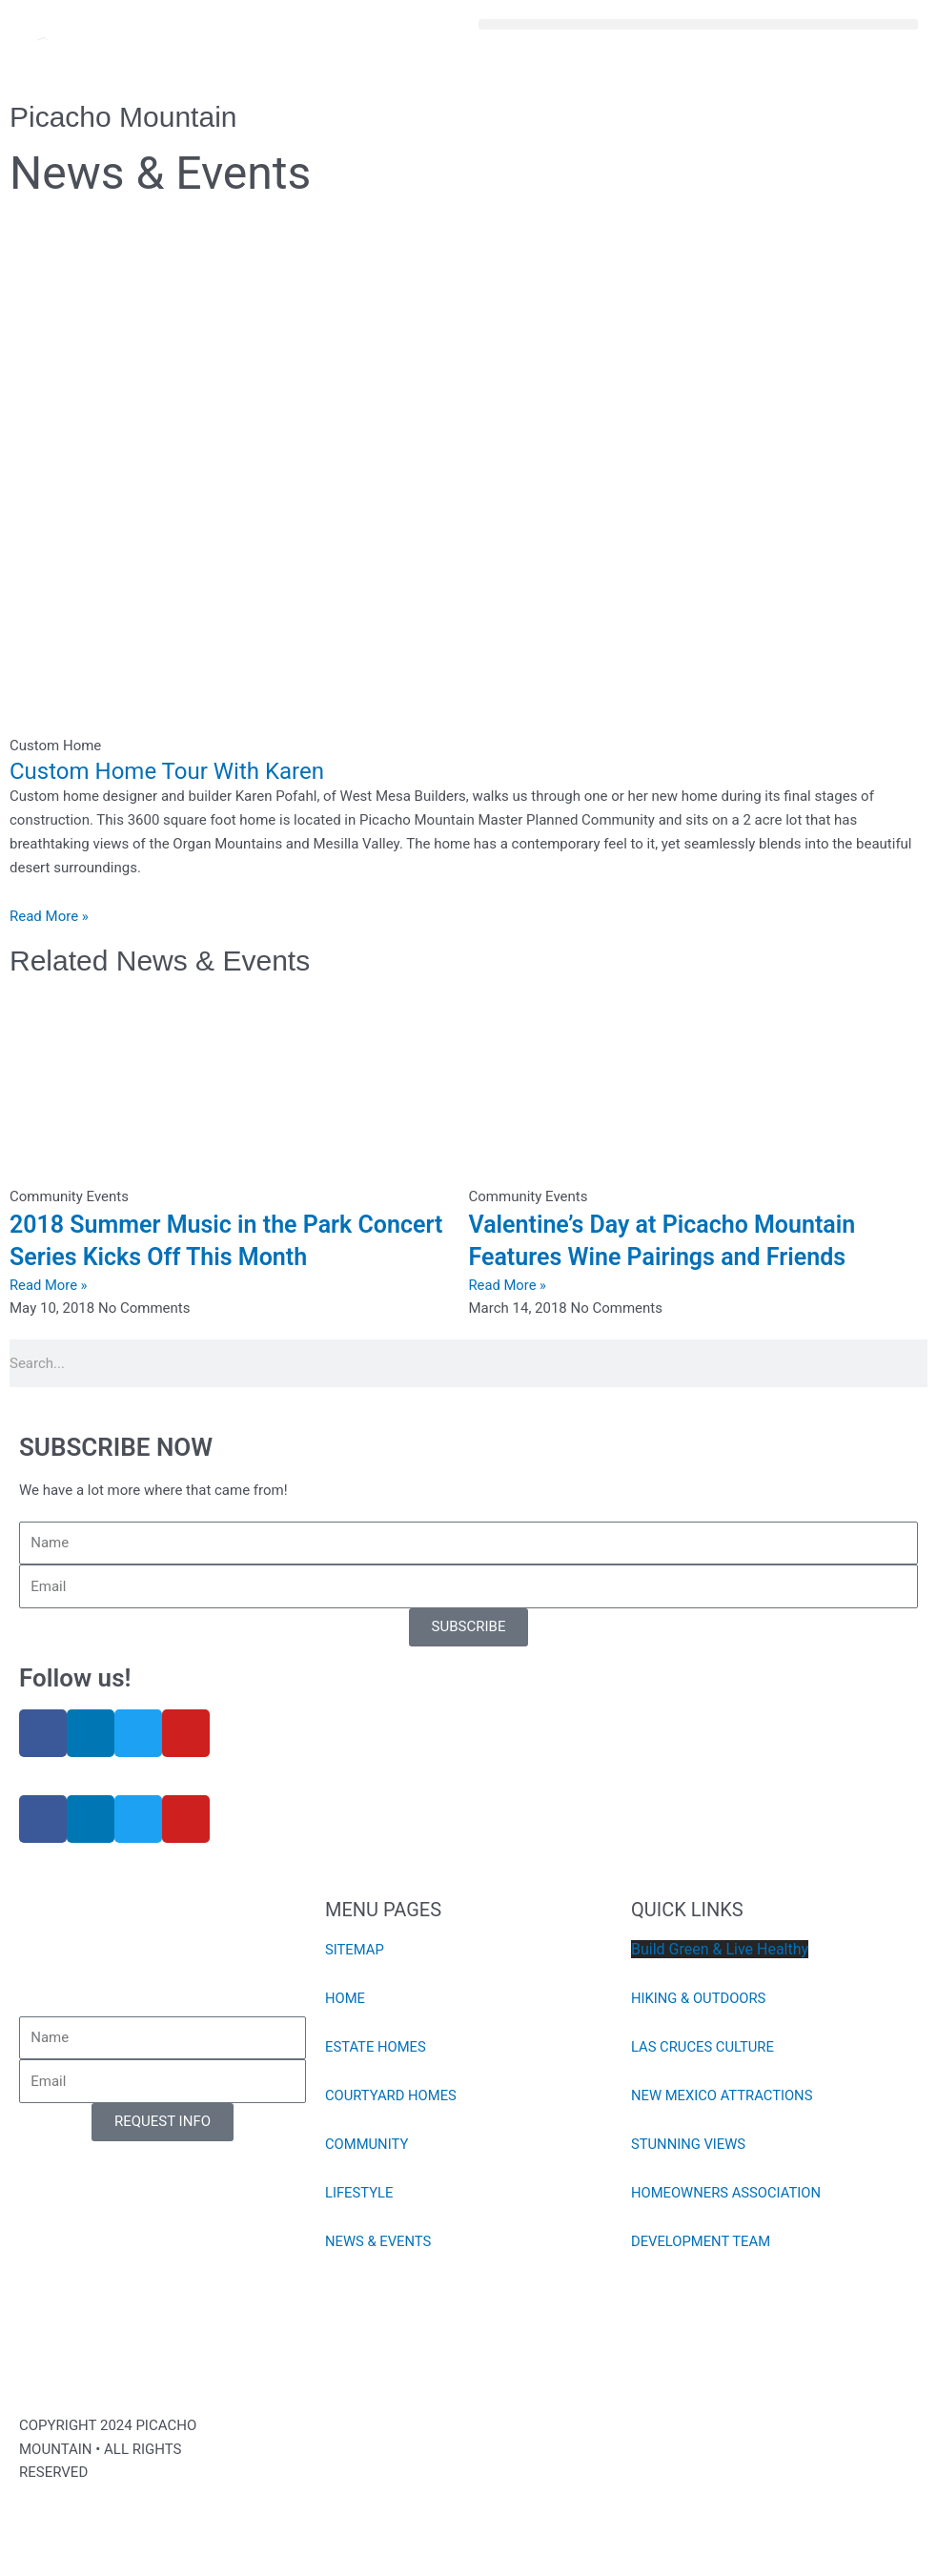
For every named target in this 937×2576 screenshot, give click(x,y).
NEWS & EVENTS (379, 2241)
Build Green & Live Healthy (719, 1949)
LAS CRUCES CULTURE (703, 2046)
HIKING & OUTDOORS (699, 1998)
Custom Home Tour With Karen (167, 771)
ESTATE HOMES (376, 2046)
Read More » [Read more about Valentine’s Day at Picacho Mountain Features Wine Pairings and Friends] (508, 1285)
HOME (345, 1998)
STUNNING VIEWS (689, 2144)
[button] (699, 24)
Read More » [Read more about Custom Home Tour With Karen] (49, 916)
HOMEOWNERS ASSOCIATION (727, 2192)
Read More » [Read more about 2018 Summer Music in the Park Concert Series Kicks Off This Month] (49, 1285)
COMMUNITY (367, 2144)
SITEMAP (355, 1949)
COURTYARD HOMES (391, 2095)
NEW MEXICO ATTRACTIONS (723, 2095)
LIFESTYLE (360, 2192)
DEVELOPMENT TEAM (701, 2241)
